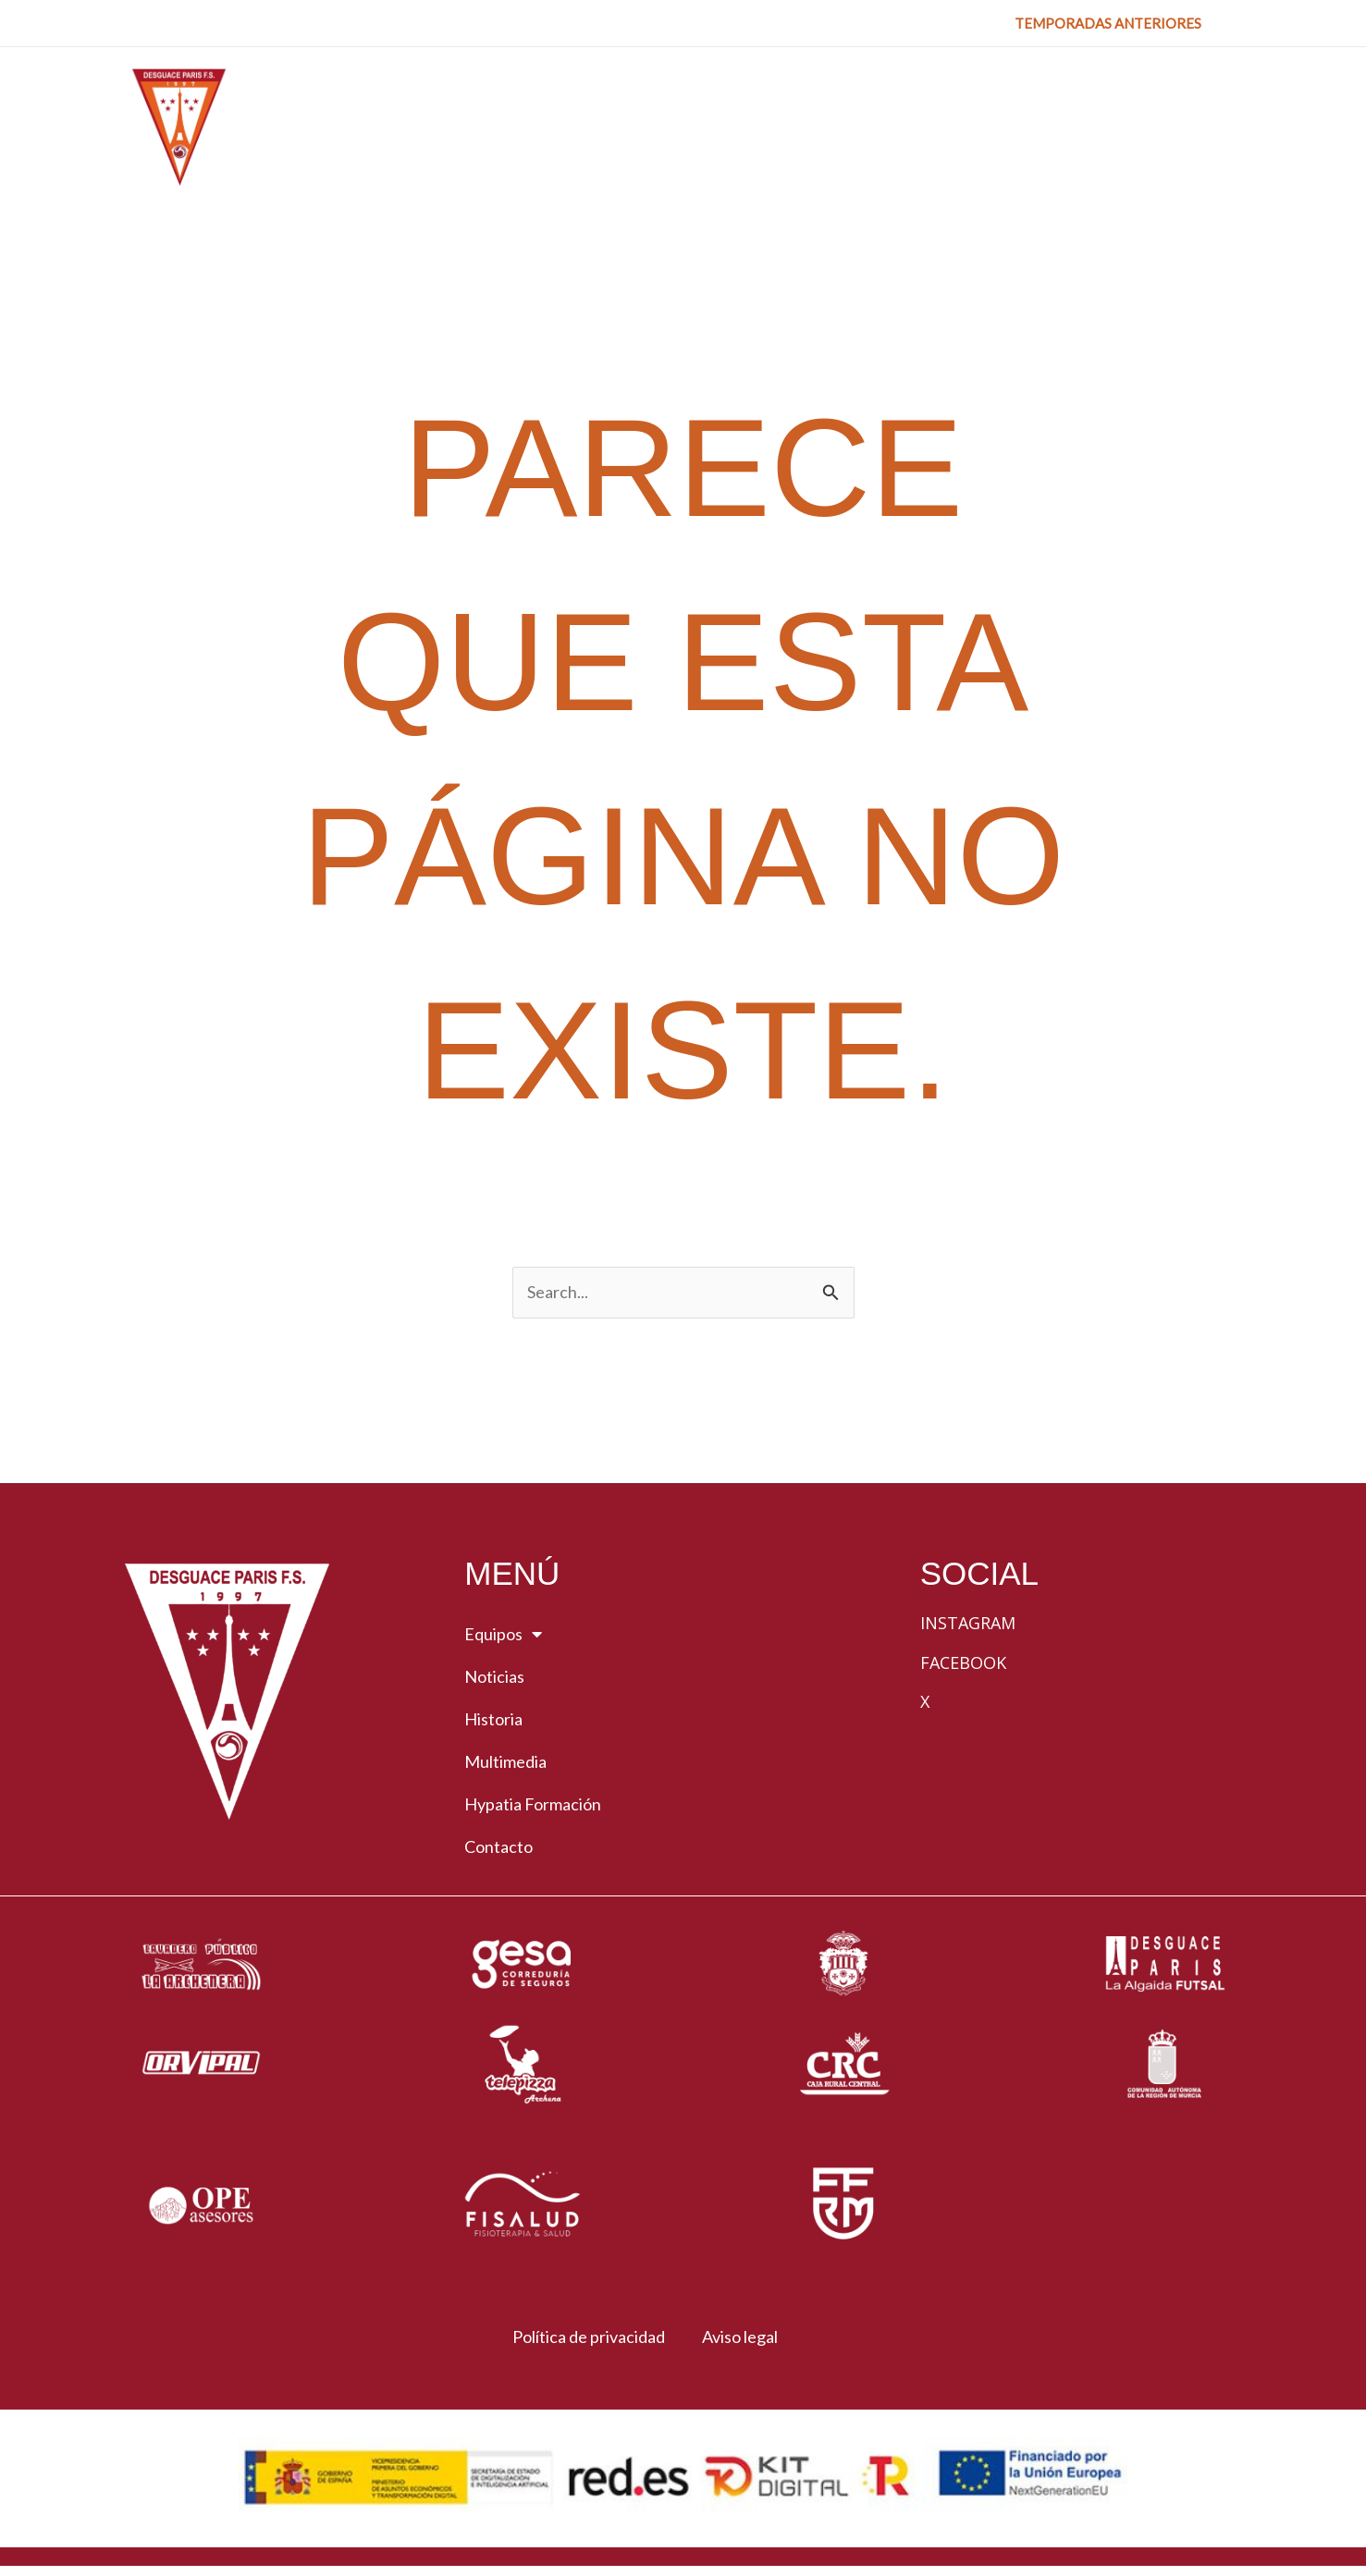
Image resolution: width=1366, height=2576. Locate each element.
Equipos (503, 1635)
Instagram (967, 1624)
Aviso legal (745, 2338)
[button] (1108, 23)
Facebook (963, 1663)
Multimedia (505, 1763)
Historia (493, 1721)
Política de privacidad (580, 2338)
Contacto (498, 1848)
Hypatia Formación (532, 1806)
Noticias (494, 1678)
